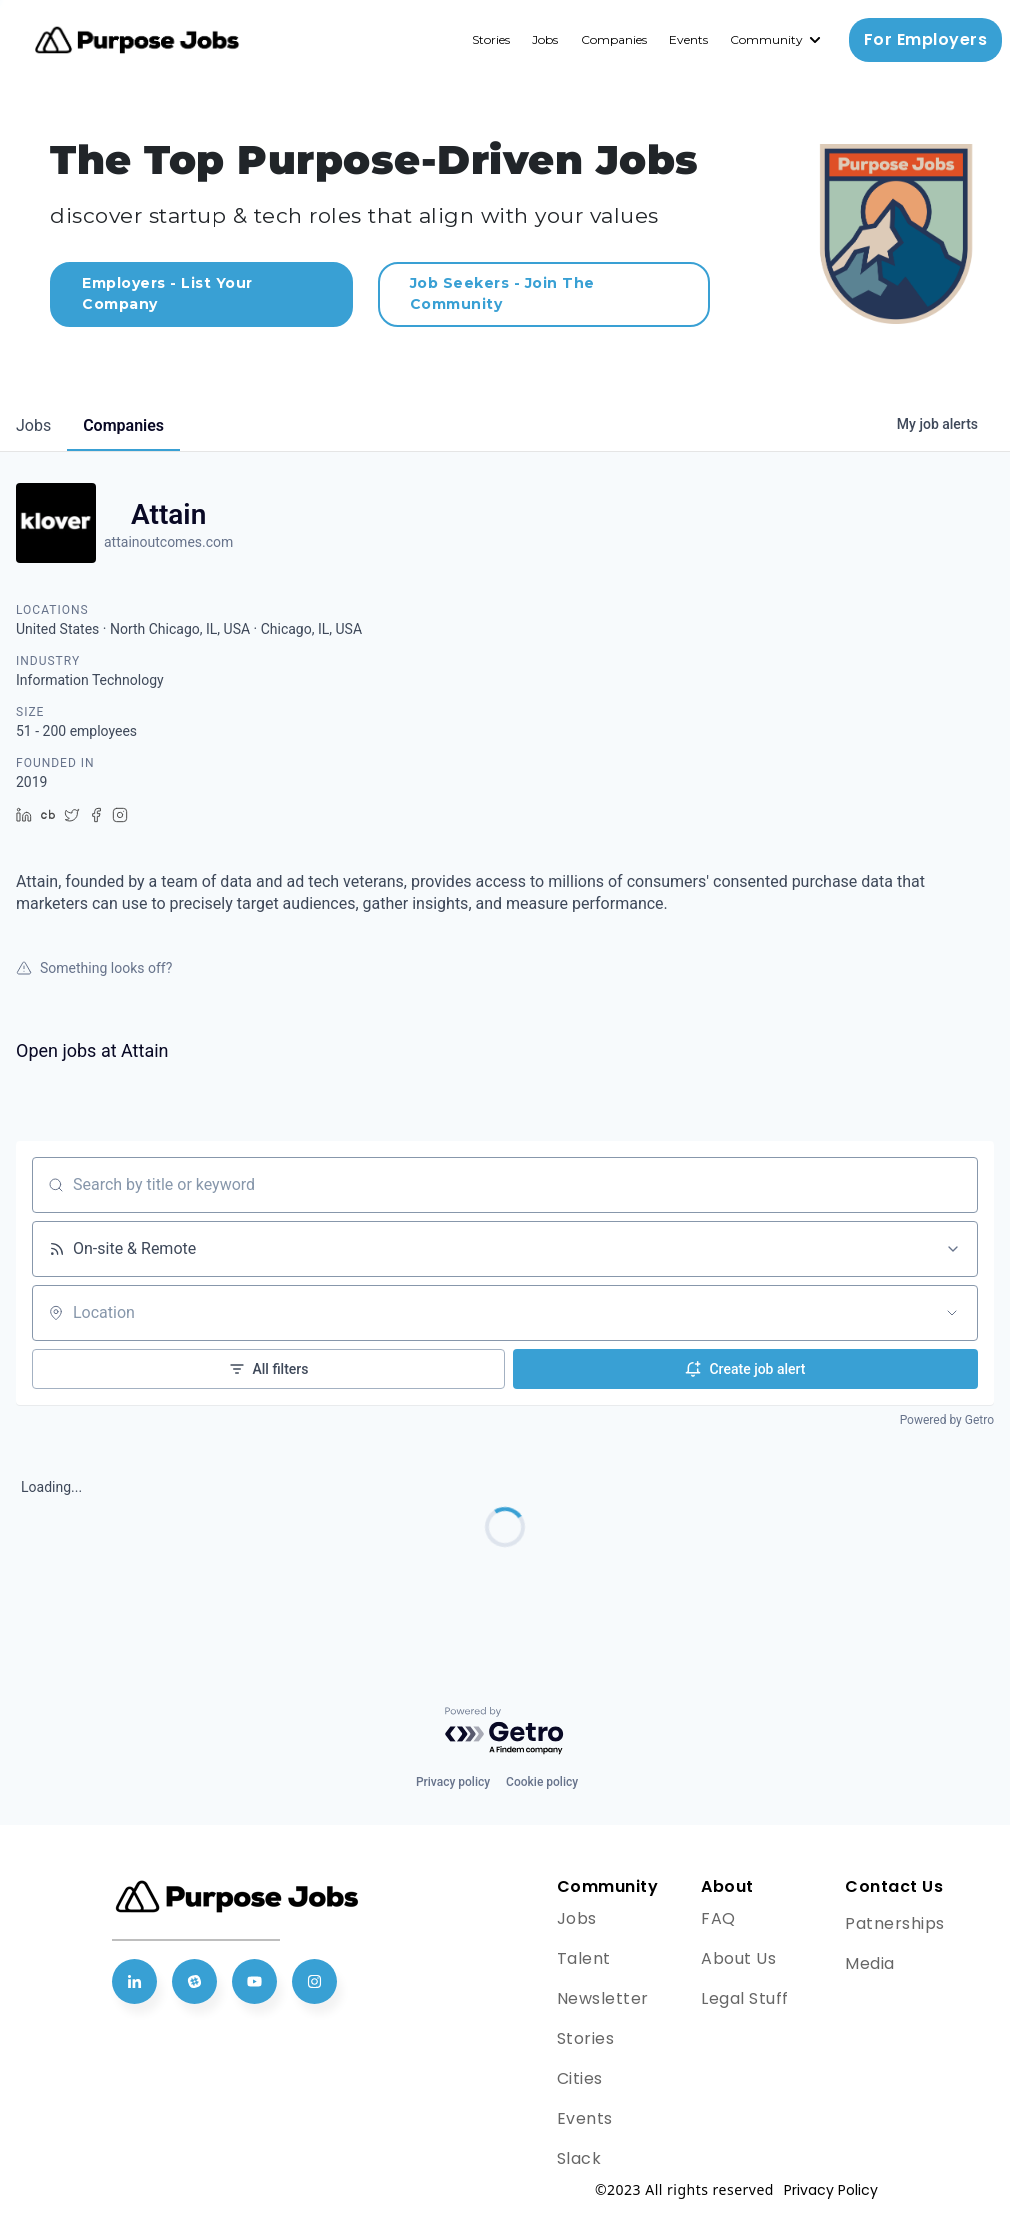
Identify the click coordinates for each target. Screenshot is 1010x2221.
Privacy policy (453, 1782)
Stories (491, 39)
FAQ (718, 1918)
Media (870, 1963)
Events (688, 39)
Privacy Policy (831, 2190)
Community (766, 39)
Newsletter (603, 1998)
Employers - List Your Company (167, 293)
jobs (33, 425)
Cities (580, 2078)
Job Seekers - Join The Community (502, 293)
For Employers (926, 39)
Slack (579, 2158)
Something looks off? (94, 968)
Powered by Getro (947, 1420)
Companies (614, 39)
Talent (584, 1958)
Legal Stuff (745, 1998)
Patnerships (895, 1923)
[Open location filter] (952, 1313)
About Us (738, 1958)
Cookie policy (542, 1782)
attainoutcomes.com (168, 542)
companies (123, 425)
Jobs (545, 39)
